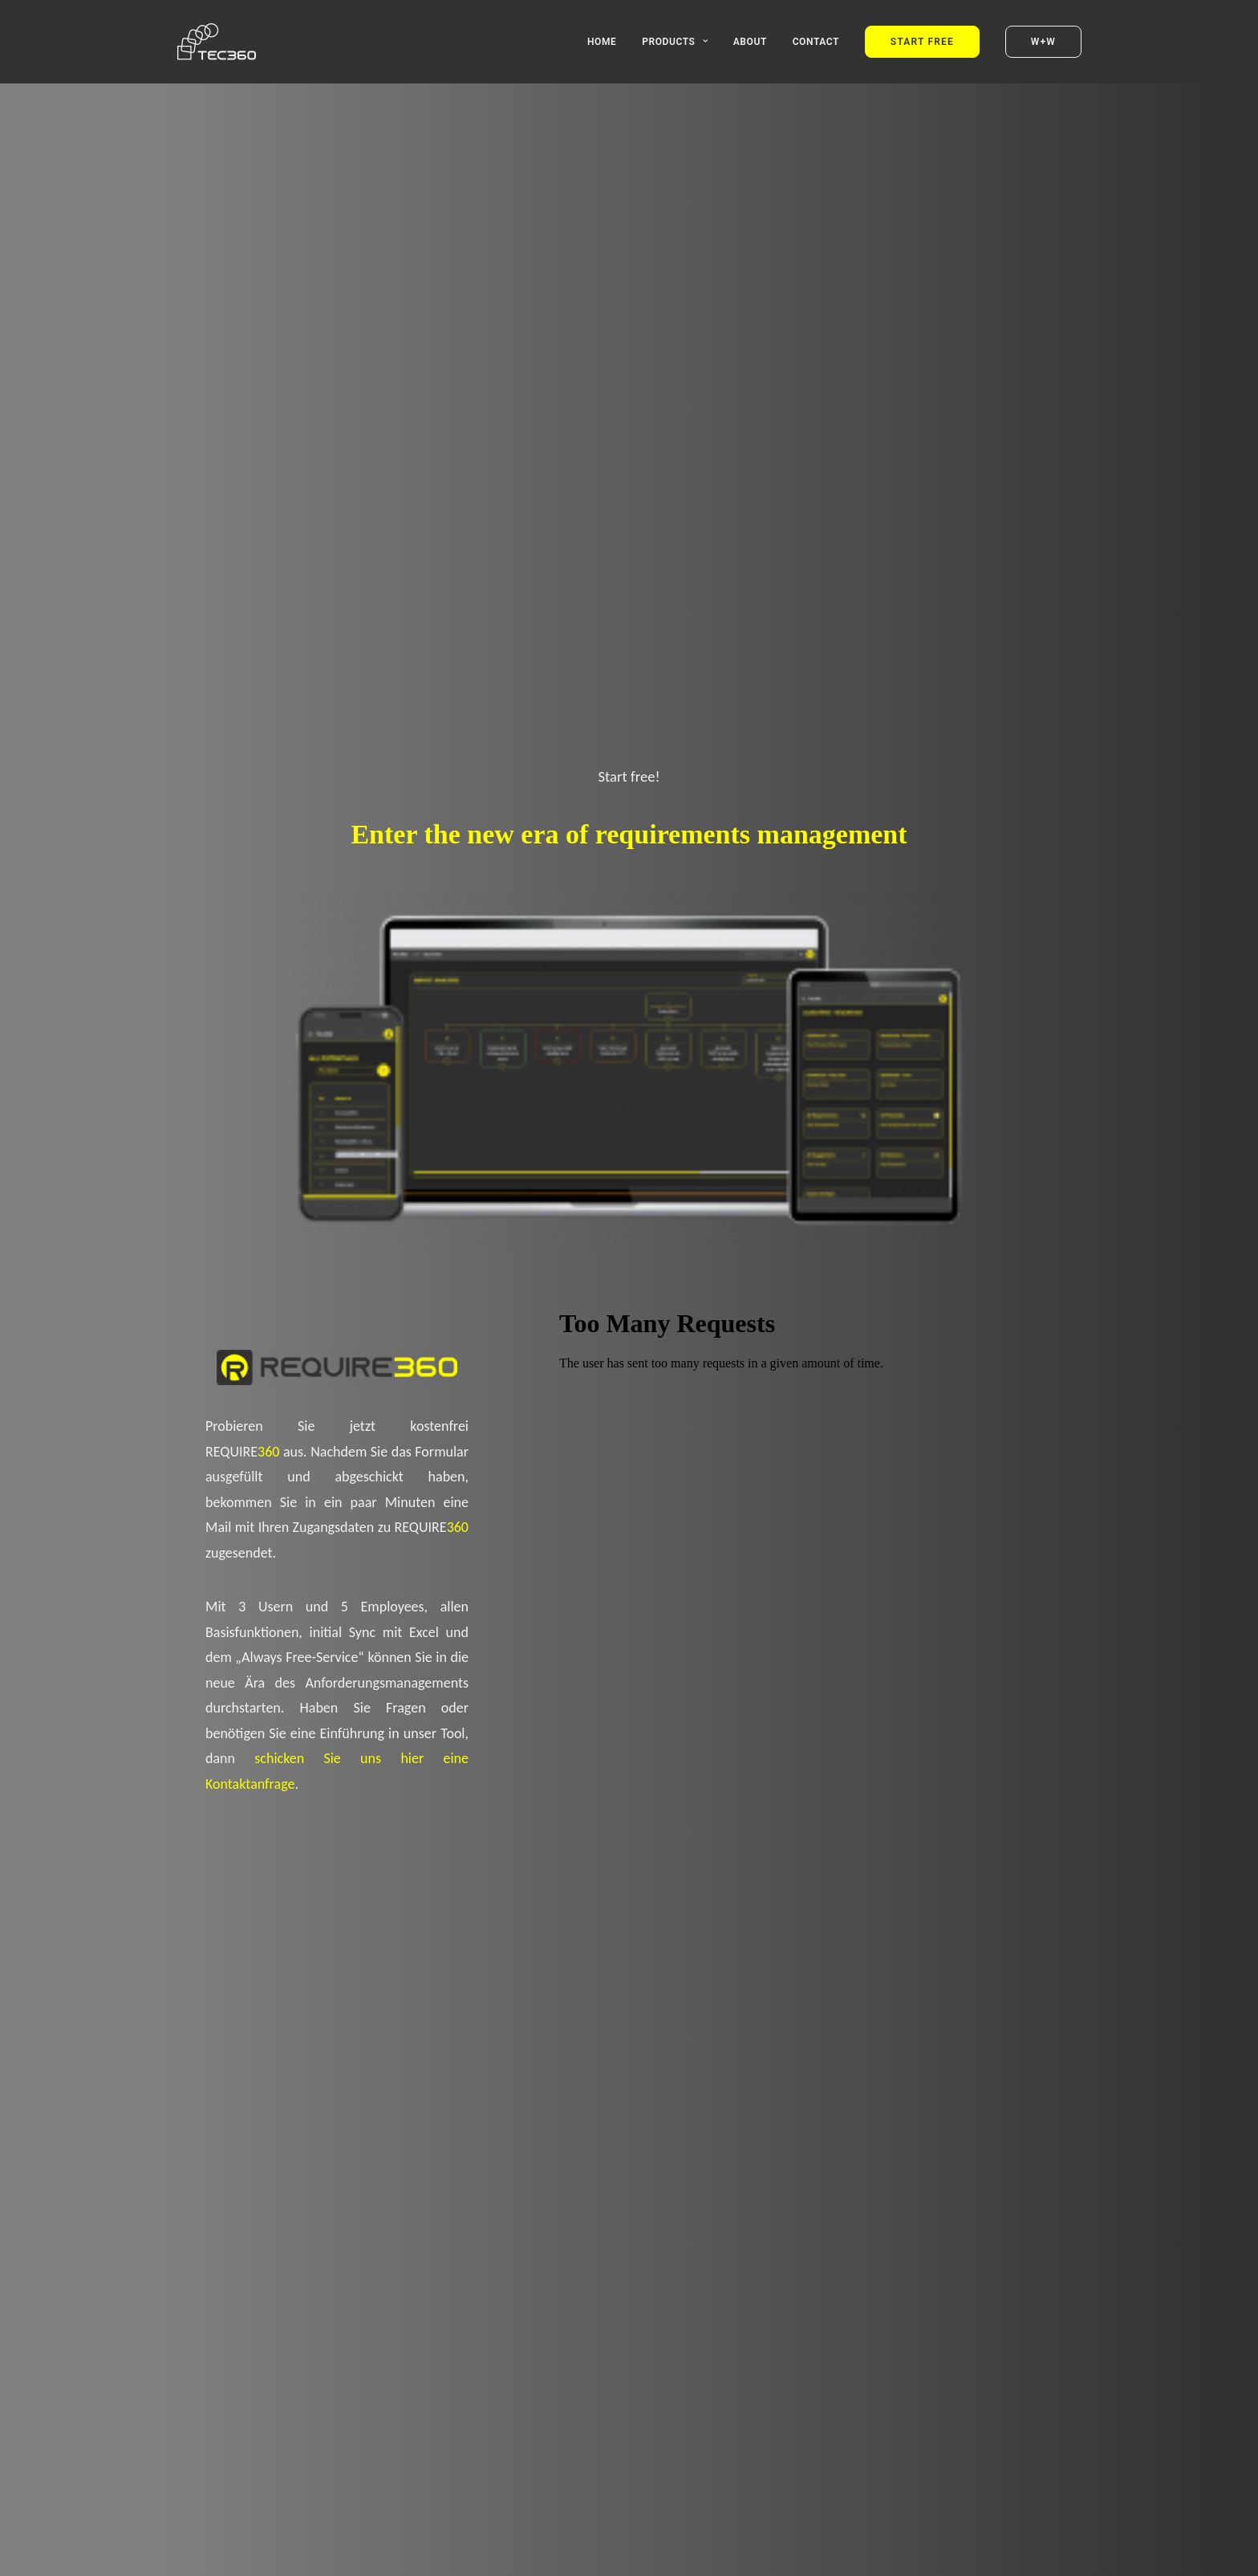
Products (675, 41)
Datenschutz (869, 2551)
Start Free (388, 1912)
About (750, 41)
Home (601, 41)
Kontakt (917, 2551)
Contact (816, 41)
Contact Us (870, 1944)
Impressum (815, 2551)
